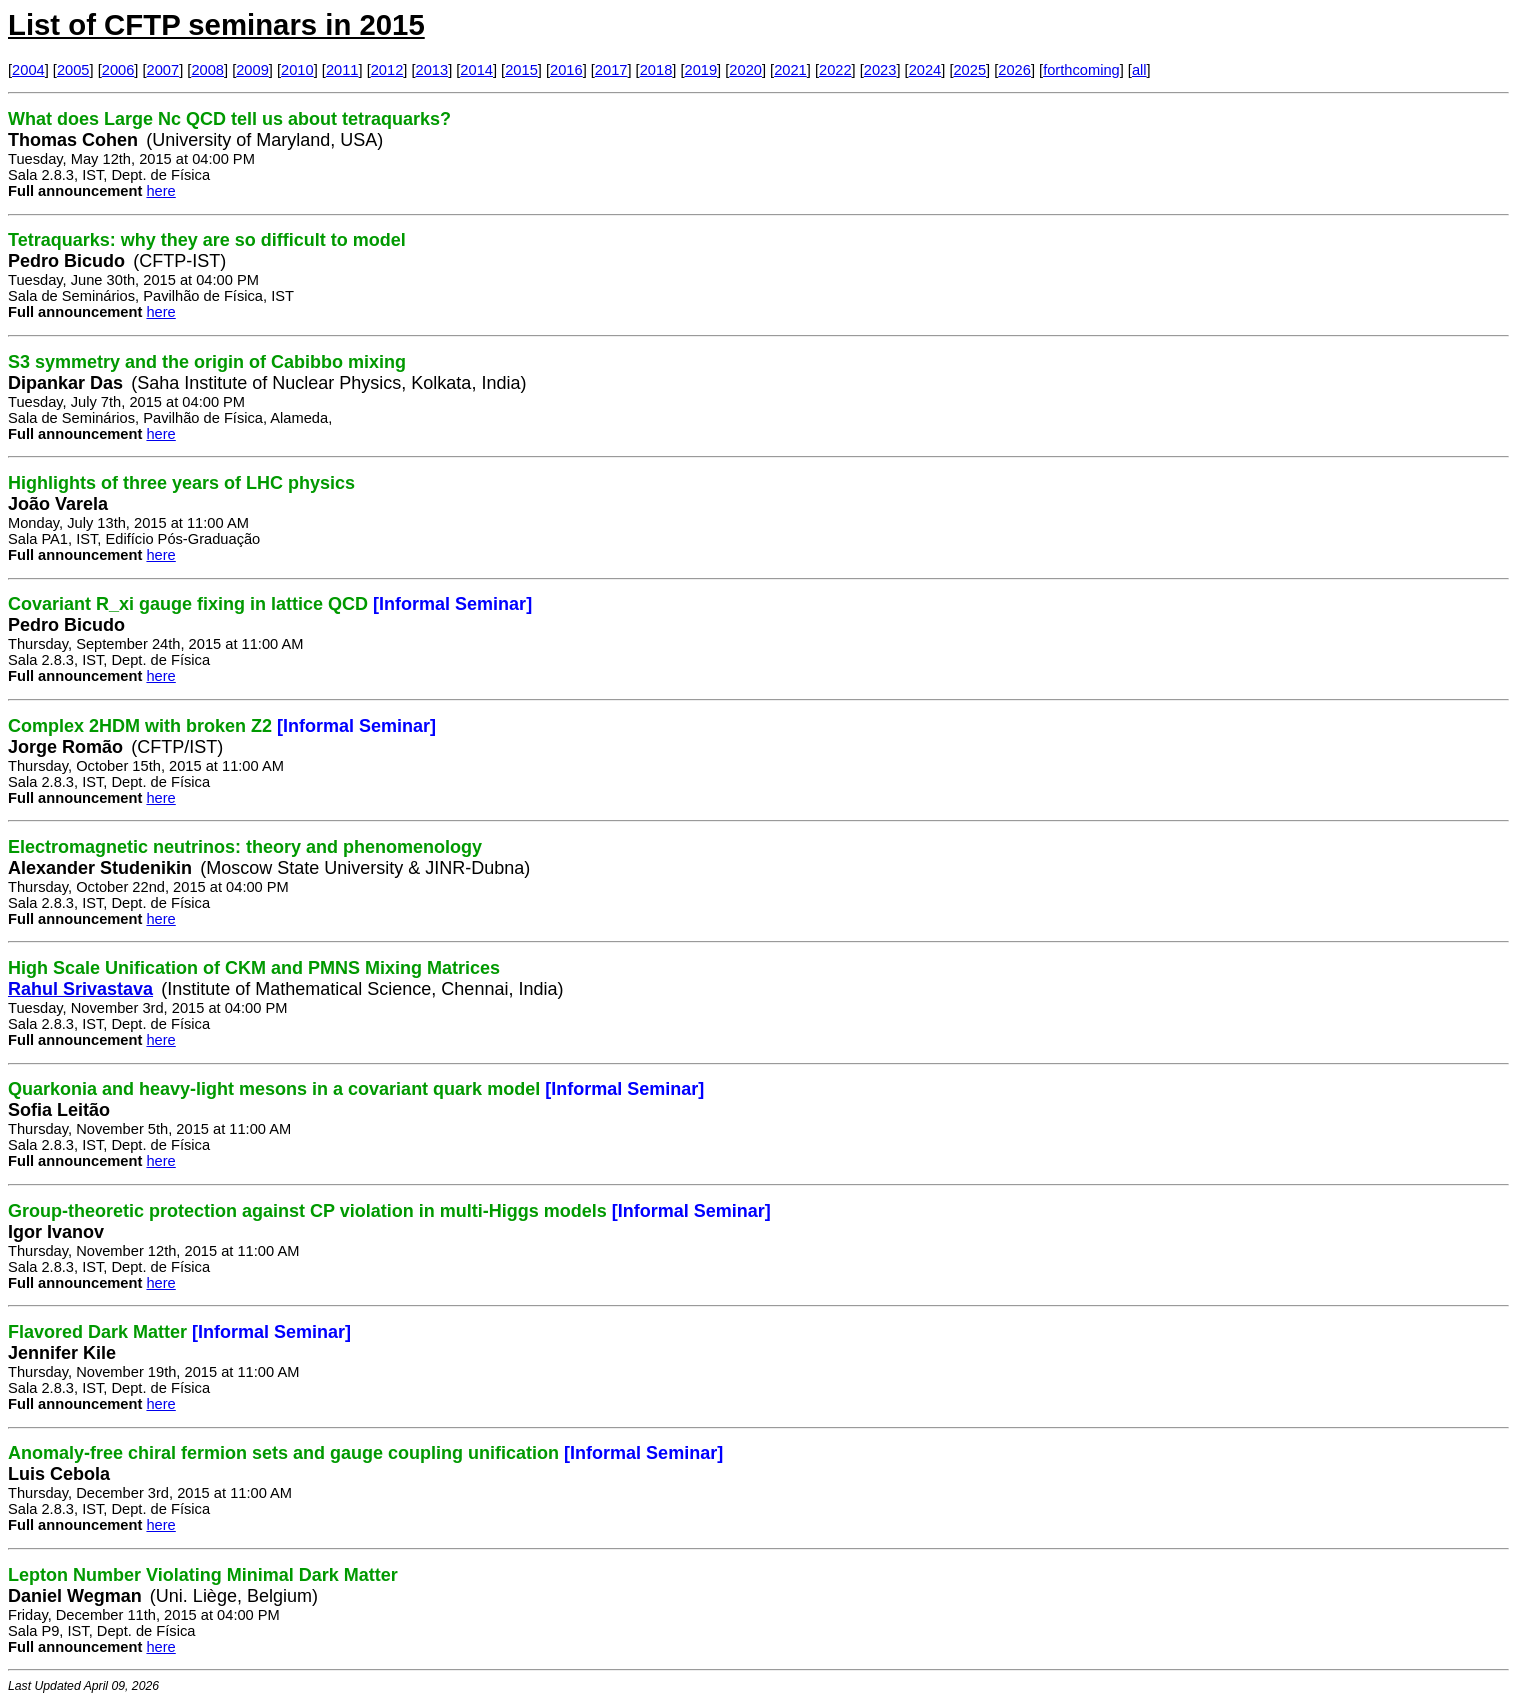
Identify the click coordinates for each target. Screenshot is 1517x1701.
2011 (342, 70)
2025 (969, 70)
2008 (207, 70)
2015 (521, 70)
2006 (118, 70)
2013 (432, 70)
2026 (1014, 70)
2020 (745, 70)
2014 (476, 70)
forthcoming (1081, 70)
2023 (880, 70)
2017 (611, 70)
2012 (387, 70)
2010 (297, 70)
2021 (790, 70)
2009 (252, 70)
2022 (835, 70)
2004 (28, 70)
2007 (163, 70)
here (160, 191)
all (1139, 70)
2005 (73, 70)
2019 (701, 70)
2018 (656, 70)
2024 (925, 70)
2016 (566, 70)
